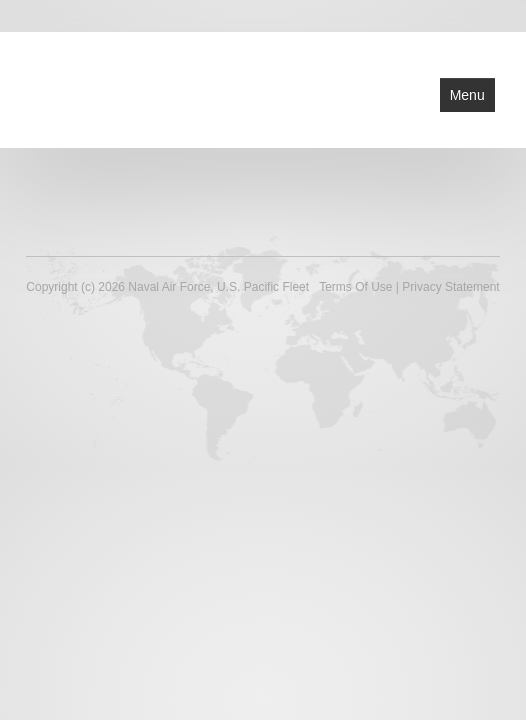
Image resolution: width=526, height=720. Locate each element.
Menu (467, 95)
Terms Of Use (355, 287)
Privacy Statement (450, 287)
